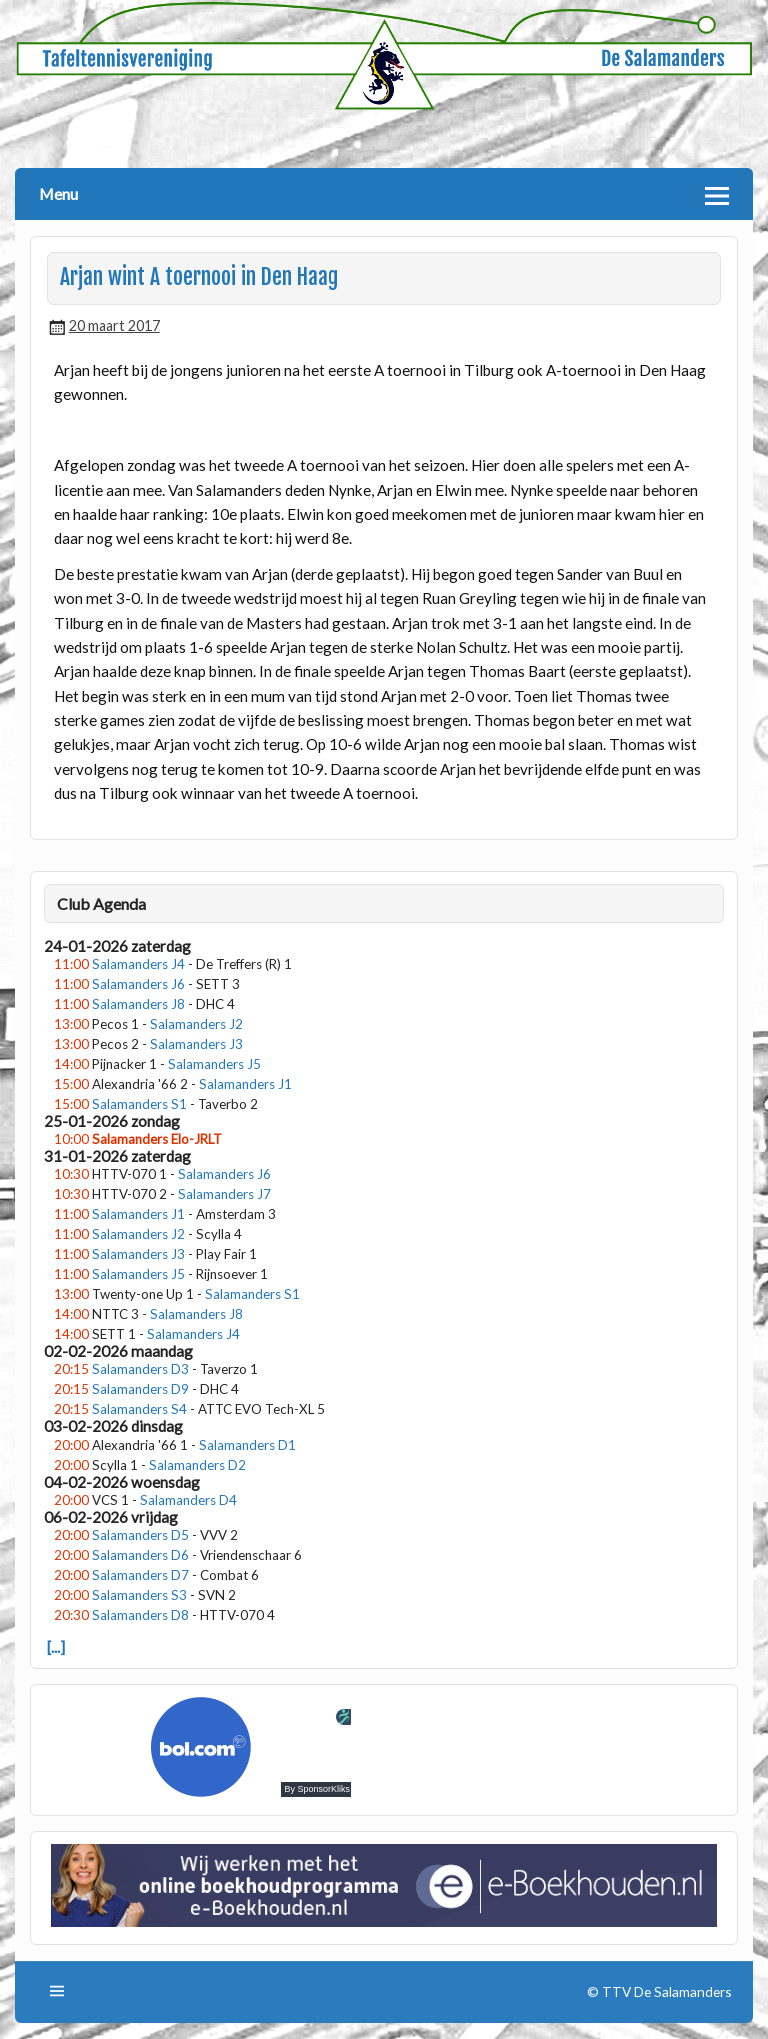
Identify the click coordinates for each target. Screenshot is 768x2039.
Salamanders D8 (140, 1615)
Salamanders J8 (138, 1004)
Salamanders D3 (140, 1369)
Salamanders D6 (140, 1555)
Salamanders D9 (140, 1389)
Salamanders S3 (139, 1595)
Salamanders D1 (247, 1445)
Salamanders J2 (196, 1024)
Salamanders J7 (224, 1194)
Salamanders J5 (214, 1064)
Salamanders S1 (139, 1104)
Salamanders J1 (245, 1084)
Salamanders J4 (138, 964)
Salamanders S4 (139, 1409)
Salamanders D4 (188, 1500)
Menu (58, 193)
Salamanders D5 (140, 1535)
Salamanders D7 (140, 1575)
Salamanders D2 (197, 1465)
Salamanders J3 (196, 1044)
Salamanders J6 (138, 984)
